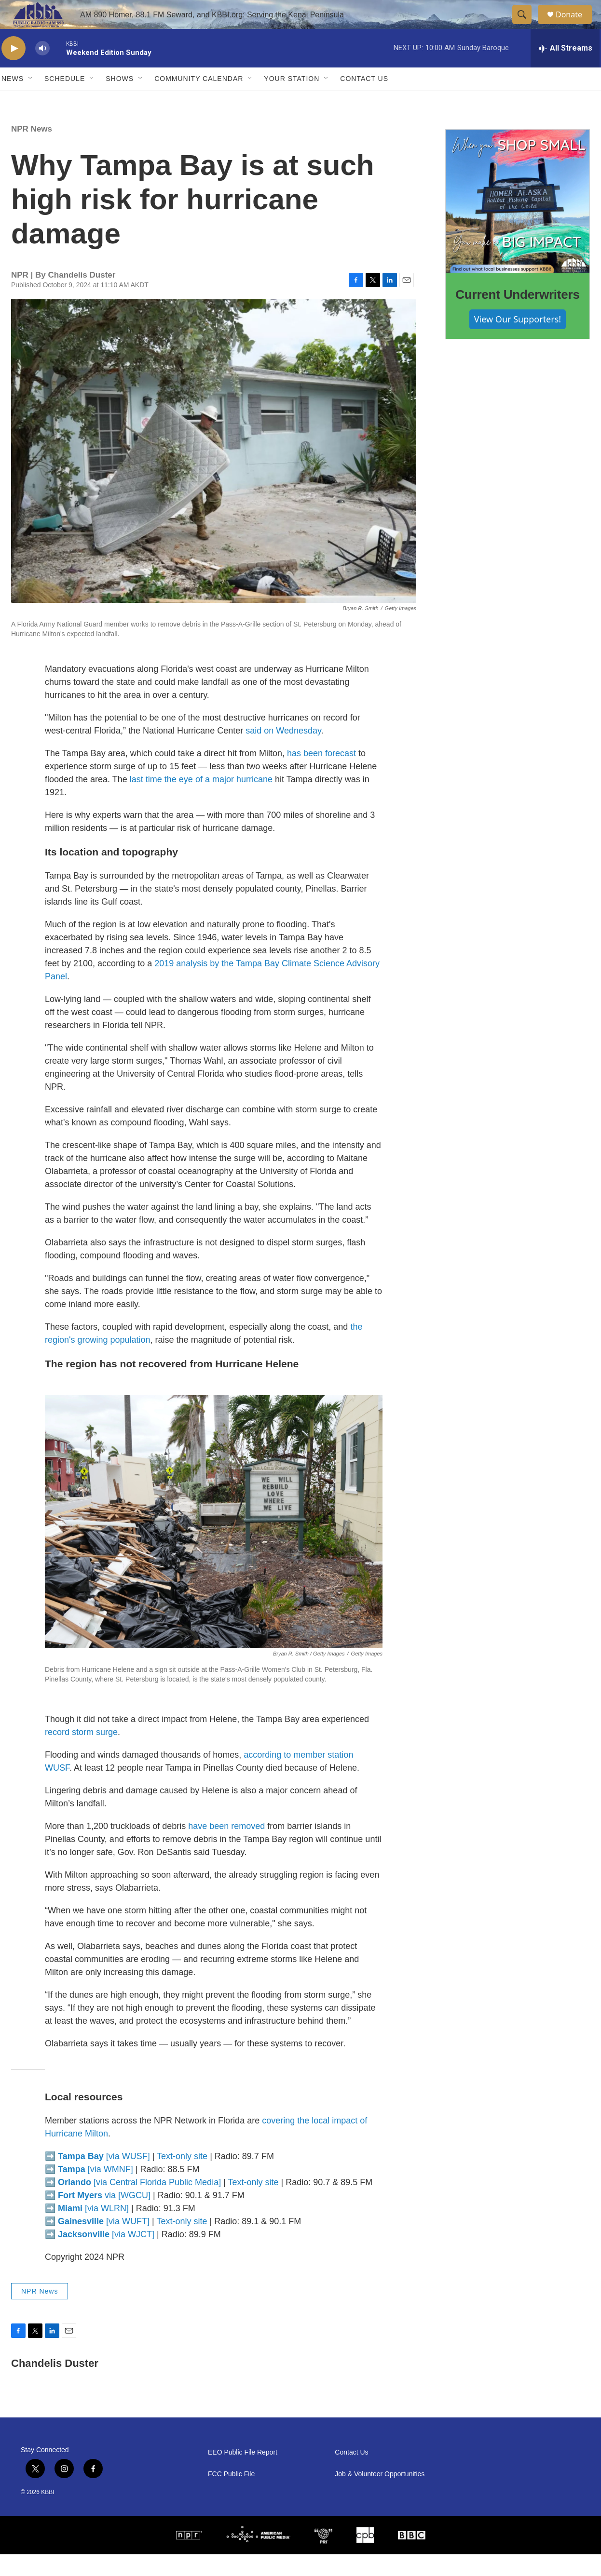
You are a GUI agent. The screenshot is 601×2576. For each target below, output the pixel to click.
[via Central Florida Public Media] (139, 2204)
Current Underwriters (517, 316)
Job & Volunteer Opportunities (379, 2495)
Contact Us (364, 100)
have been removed (226, 1848)
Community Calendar (198, 100)
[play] (13, 70)
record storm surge (81, 1754)
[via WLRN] (93, 2230)
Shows (120, 100)
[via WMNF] (95, 2191)
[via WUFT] (104, 2243)
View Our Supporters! (517, 341)
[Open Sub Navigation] (31, 100)
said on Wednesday (283, 752)
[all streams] (565, 70)
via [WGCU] (104, 2217)
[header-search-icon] (526, 25)
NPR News (31, 150)
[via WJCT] (106, 2256)
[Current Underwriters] (517, 223)
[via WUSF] (104, 2178)
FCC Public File (231, 2495)
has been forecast (321, 775)
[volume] (42, 70)
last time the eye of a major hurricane (201, 801)
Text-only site (182, 2178)
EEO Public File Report (242, 2474)
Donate (575, 25)
